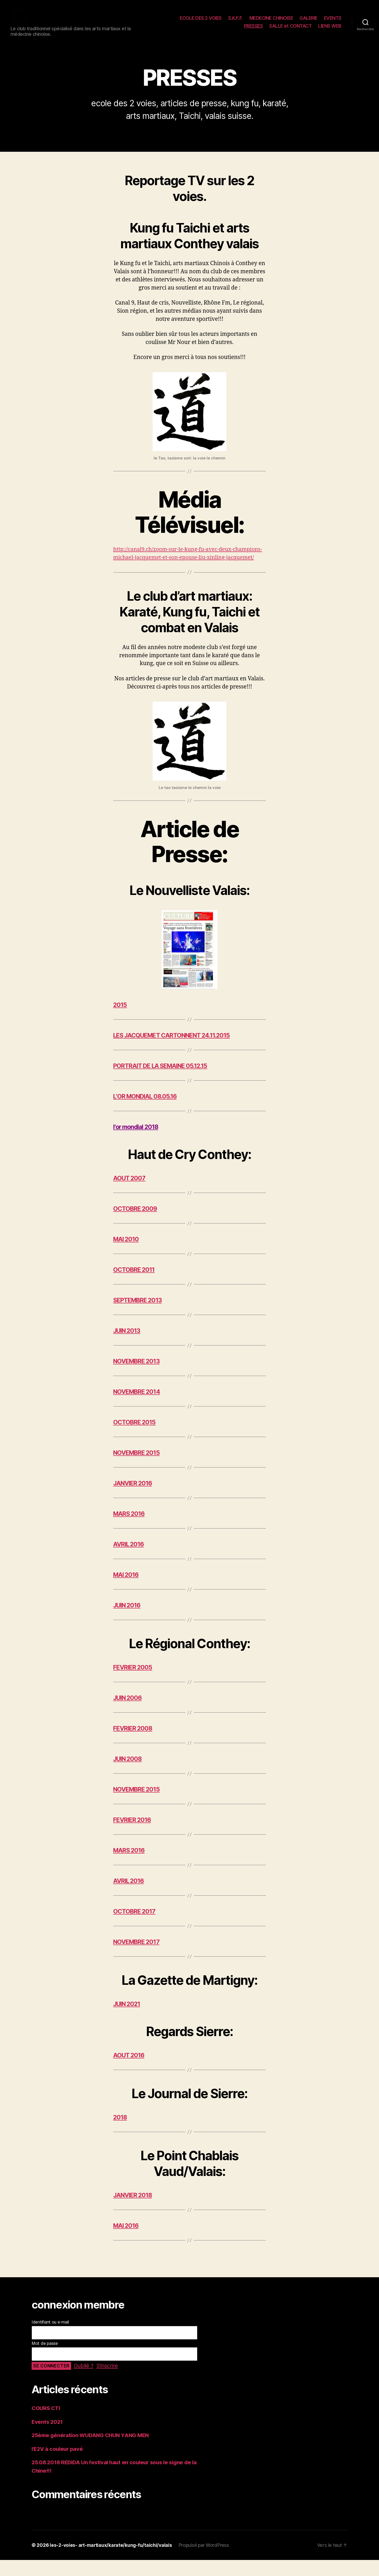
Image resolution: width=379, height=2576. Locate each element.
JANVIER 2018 (133, 2211)
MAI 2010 (126, 1255)
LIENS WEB (329, 30)
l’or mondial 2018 (137, 1143)
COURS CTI (47, 2424)
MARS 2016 (130, 1530)
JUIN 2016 (128, 1621)
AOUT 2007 (129, 1194)
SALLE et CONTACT (290, 30)
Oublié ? (84, 2381)
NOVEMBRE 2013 (138, 1377)
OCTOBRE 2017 (135, 1927)
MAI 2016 (126, 1591)
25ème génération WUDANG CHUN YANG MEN (93, 2451)
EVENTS (332, 22)
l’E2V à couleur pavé (58, 2465)
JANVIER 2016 (133, 1499)
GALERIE (308, 22)
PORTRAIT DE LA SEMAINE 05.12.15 (163, 1082)
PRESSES (253, 30)
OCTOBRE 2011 (134, 1285)
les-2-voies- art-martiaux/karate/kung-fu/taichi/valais (112, 2561)
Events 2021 (48, 2438)
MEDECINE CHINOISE (271, 22)
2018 (120, 2133)
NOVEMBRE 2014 (138, 1407)
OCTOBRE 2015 (135, 1438)
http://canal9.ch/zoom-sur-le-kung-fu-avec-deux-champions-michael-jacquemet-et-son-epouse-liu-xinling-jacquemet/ (187, 565)
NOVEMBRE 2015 (138, 1468)
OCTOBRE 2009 (136, 1224)
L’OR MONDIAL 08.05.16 (147, 1112)
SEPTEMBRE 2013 (139, 1316)
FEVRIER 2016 (133, 1836)
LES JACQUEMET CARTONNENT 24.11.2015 (175, 1051)
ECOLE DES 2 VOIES (201, 22)
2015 (120, 1021)
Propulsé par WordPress (205, 2561)
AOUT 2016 (129, 2071)
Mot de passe (45, 2359)
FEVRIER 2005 (133, 1683)
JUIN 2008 (128, 1775)
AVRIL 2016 (129, 1560)
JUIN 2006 (128, 1714)
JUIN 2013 (127, 1346)
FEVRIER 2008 (134, 1744)
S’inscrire (109, 2381)
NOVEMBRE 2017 (138, 1958)
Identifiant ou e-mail (50, 2338)
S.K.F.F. (235, 22)
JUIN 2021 (127, 2020)
